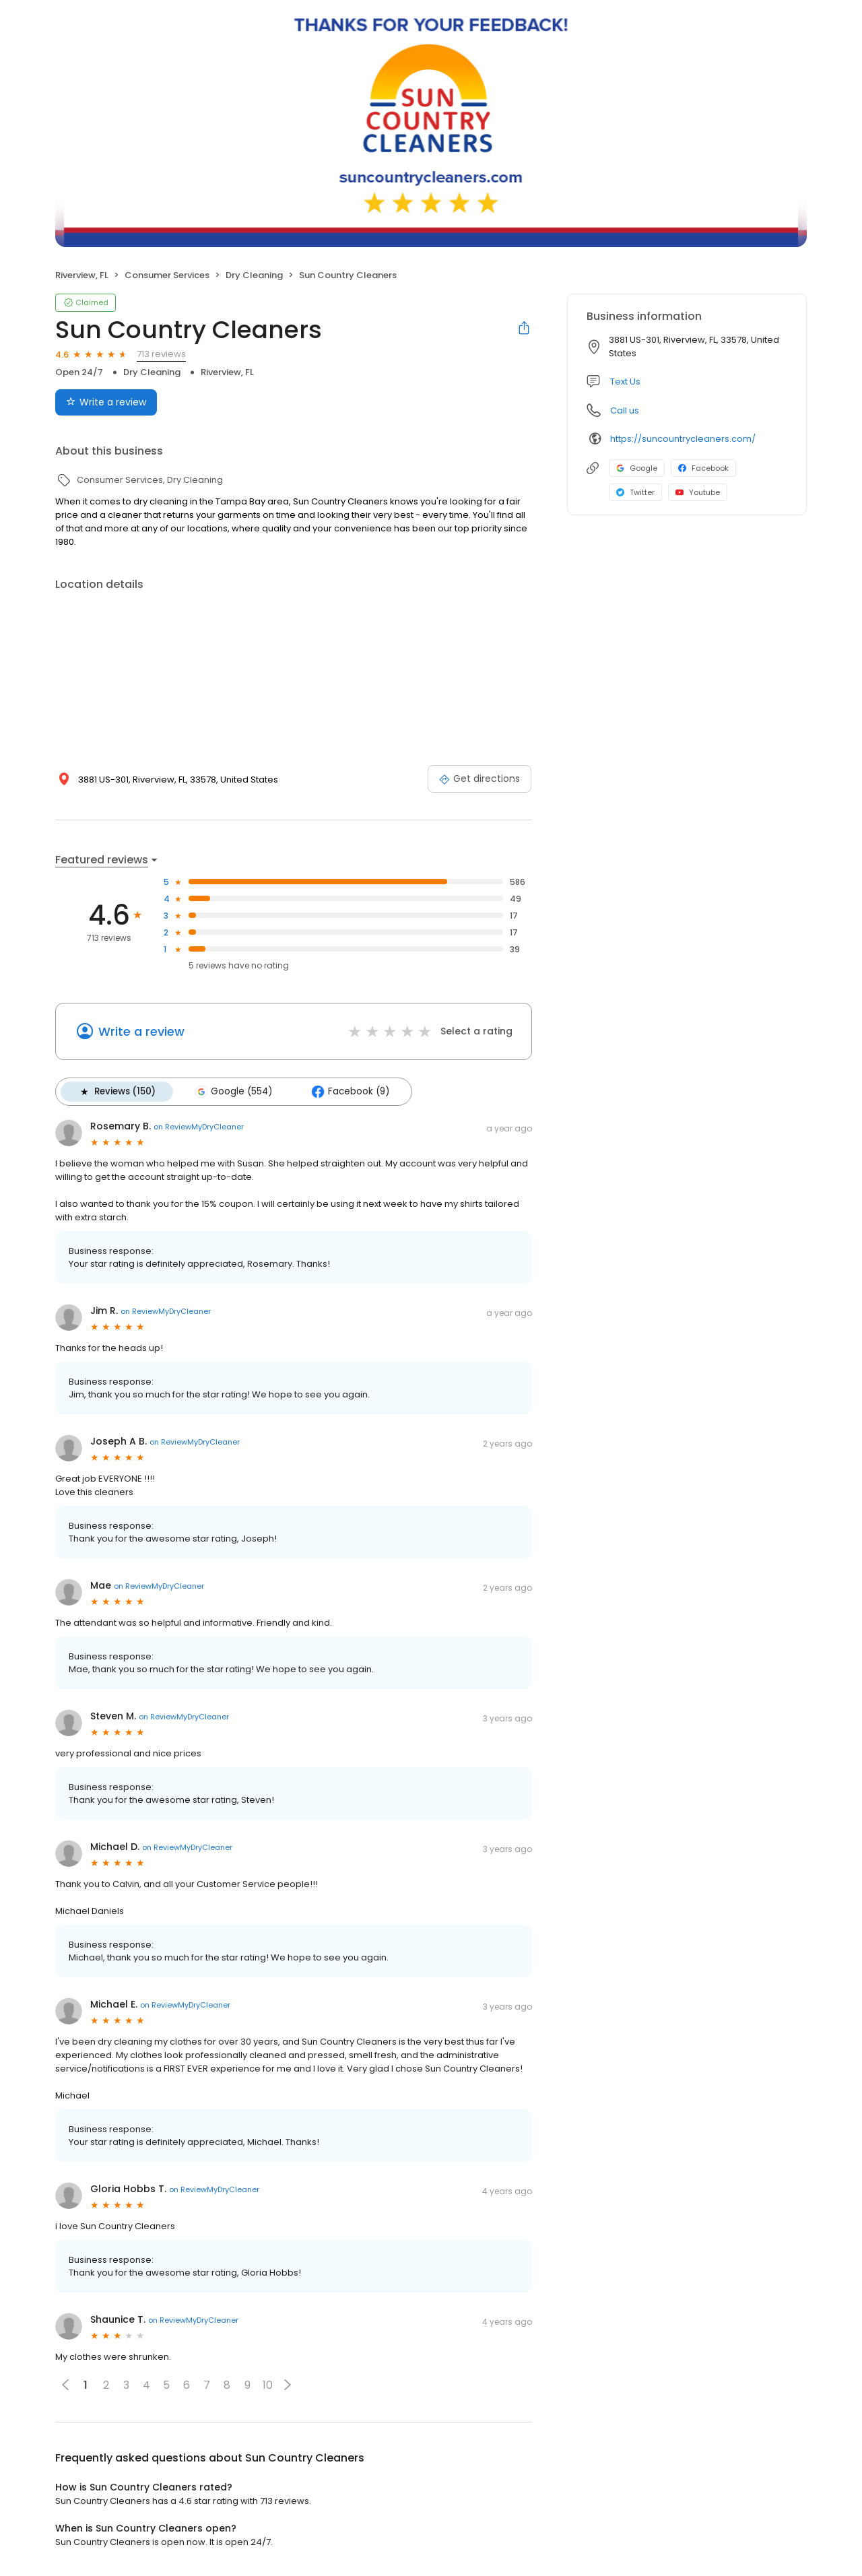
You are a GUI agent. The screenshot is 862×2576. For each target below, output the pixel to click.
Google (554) (233, 1091)
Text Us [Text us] (625, 381)
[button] (287, 2384)
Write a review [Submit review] (106, 402)
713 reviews (161, 354)
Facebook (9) (350, 1091)
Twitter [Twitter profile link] (635, 492)
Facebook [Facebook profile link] (703, 468)
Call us (624, 410)
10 (268, 2385)
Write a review (141, 1031)
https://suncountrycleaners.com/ (683, 438)
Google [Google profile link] (636, 468)
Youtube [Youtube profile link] (697, 492)
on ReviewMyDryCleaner (199, 1126)
